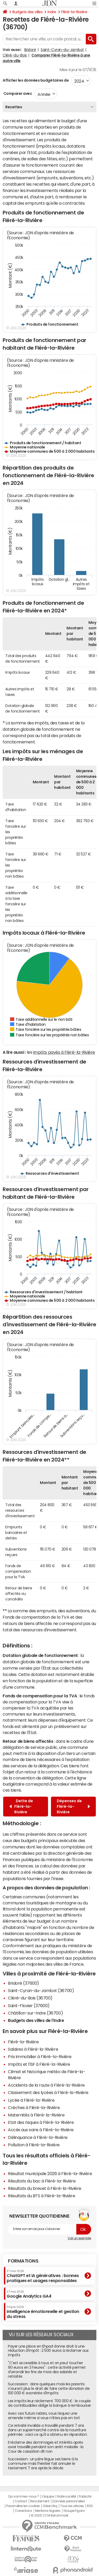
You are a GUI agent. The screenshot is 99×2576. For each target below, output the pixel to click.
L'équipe (48, 2496)
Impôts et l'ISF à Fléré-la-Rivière (39, 2064)
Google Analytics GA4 (29, 2294)
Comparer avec (17, 93)
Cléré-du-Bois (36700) (30, 1998)
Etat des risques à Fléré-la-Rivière (41, 2122)
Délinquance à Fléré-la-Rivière (38, 2137)
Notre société (66, 2496)
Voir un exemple (79, 2238)
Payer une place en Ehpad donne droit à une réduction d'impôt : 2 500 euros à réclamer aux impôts (48, 2350)
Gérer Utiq (50, 2506)
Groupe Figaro (74, 2510)
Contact (21, 2501)
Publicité (85, 2496)
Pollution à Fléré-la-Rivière (34, 2145)
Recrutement (39, 2501)
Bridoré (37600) (23, 1983)
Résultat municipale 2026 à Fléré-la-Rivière (50, 2173)
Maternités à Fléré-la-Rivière (36, 2115)
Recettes (13, 107)
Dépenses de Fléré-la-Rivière (73, 1806)
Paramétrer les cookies (23, 2506)
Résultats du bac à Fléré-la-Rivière (42, 2181)
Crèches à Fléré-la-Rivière (34, 2107)
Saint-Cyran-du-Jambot (62, 49)
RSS (90, 2506)
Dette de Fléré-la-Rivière (21, 1806)
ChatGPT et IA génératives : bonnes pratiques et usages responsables (43, 2276)
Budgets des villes (27, 12)
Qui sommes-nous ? (23, 2496)
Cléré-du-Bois (15, 55)
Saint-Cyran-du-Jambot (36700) (41, 1990)
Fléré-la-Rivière (74, 12)
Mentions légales (47, 2510)
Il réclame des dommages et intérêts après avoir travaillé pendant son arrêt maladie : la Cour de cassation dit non (45, 2447)
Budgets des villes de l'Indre (36, 2020)
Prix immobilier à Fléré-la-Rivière (40, 2056)
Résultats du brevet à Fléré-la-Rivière (44, 2188)
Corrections (23, 2510)
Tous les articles (72, 2506)
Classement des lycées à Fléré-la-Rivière (48, 2092)
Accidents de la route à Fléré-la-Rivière (46, 2085)
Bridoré (30, 49)
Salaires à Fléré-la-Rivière (33, 2049)
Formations (23, 2261)
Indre (52, 12)
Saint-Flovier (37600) (29, 2005)
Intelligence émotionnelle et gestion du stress (43, 2312)
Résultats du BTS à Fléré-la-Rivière (41, 2196)
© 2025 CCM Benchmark (49, 2515)
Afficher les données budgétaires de (36, 80)
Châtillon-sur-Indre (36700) (35, 2013)
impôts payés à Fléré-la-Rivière (64, 1052)
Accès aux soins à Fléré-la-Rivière (41, 2130)
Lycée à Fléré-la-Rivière (31, 2100)
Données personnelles (68, 2501)
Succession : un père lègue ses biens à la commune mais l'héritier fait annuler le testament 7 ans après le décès (43, 2463)
